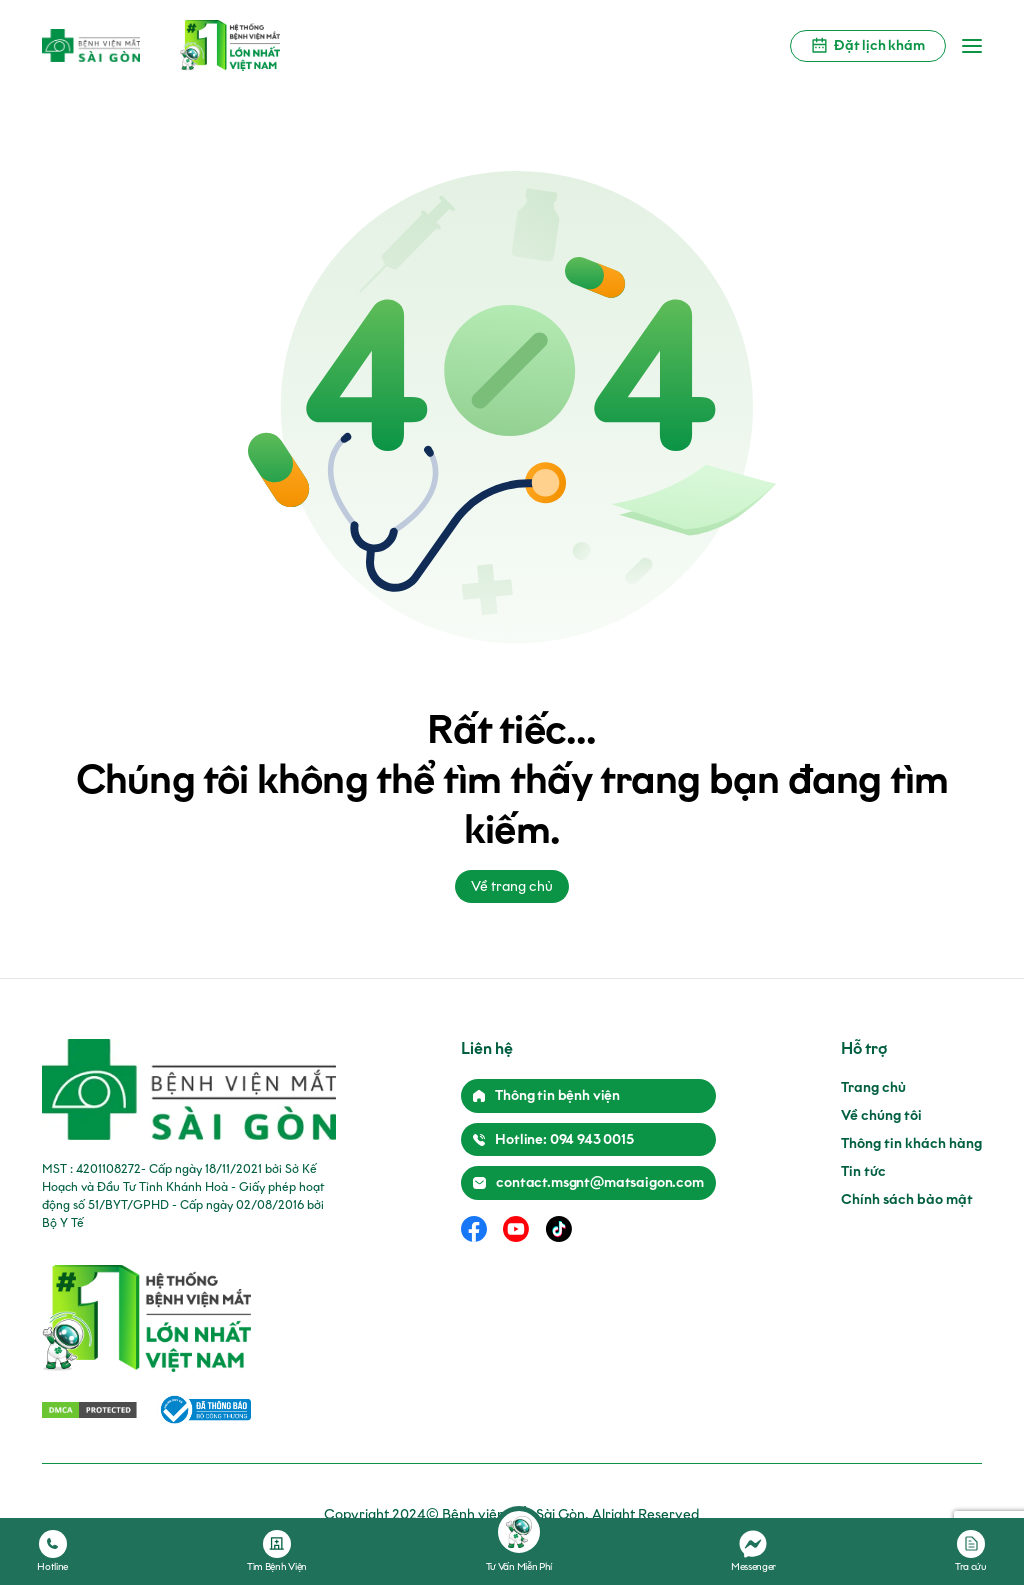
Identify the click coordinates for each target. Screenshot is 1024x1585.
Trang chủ (873, 1087)
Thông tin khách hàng (911, 1143)
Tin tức (863, 1171)
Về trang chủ (512, 886)
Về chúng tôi (881, 1115)
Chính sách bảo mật (907, 1199)
